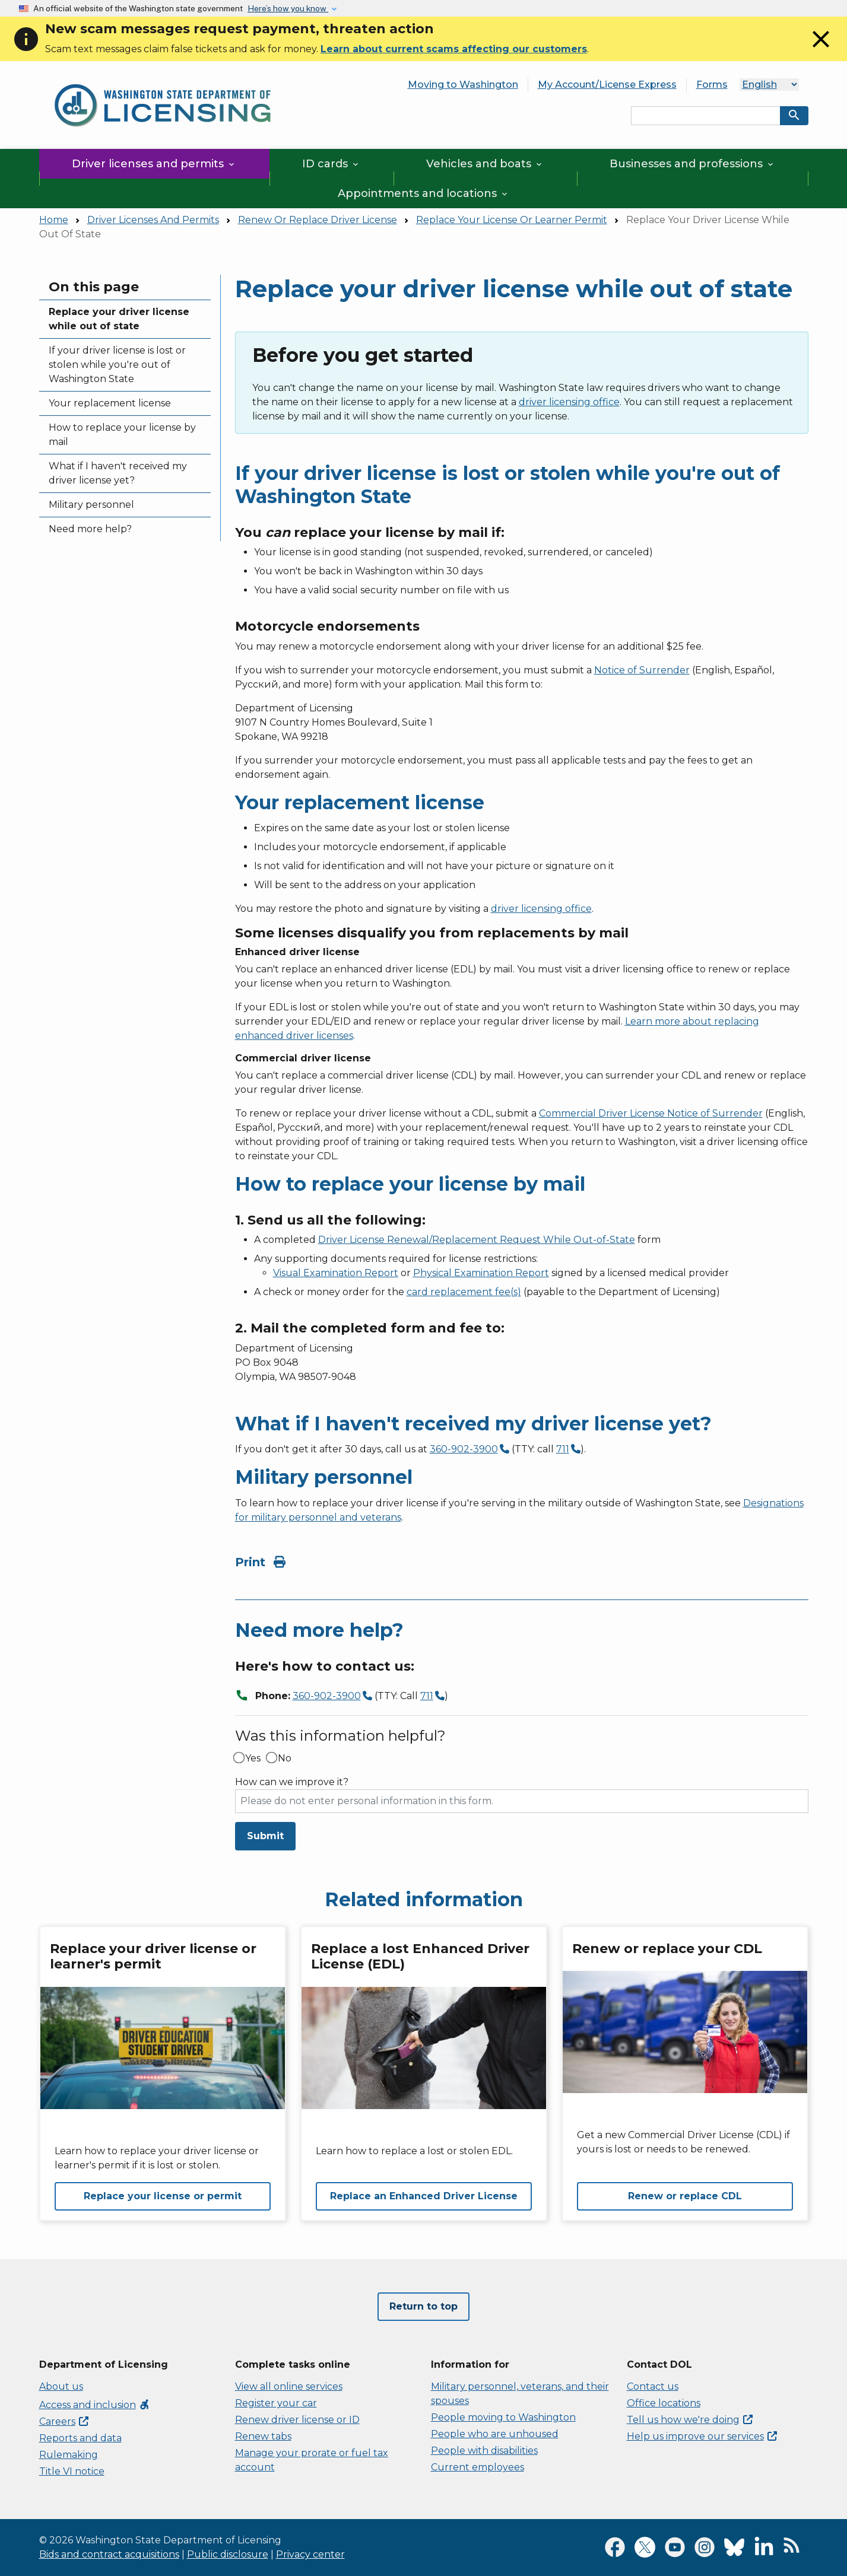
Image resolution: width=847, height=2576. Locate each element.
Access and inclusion (94, 2404)
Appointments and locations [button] (423, 193)
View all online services (288, 2386)
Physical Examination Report (481, 1273)
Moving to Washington (463, 84)
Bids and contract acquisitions (109, 2554)
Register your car (276, 2403)
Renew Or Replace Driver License (317, 219)
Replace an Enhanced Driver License (424, 2196)
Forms (712, 84)
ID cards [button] (331, 163)
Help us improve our (702, 2436)
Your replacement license (110, 403)
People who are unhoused (495, 2434)
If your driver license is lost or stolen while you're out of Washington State (117, 364)
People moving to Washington (503, 2417)
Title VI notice (71, 2471)
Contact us (652, 2386)
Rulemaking (68, 2454)
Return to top (423, 2306)
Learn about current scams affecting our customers (454, 49)
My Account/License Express (607, 84)
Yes (253, 1758)
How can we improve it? (291, 1782)
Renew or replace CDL (685, 2196)
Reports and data (80, 2438)
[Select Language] (769, 84)
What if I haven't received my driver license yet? (118, 473)
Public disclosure (227, 2554)
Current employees (477, 2467)
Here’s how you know (288, 8)
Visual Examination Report (335, 1273)
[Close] (821, 50)
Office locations (663, 2403)
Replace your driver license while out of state (119, 319)
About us (61, 2386)
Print (260, 1562)
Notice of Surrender (642, 670)
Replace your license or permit (163, 2196)
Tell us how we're (690, 2419)
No (284, 1758)
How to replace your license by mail (122, 434)
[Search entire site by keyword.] (706, 115)
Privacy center (310, 2554)
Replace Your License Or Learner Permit (511, 219)
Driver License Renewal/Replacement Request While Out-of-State (476, 1239)
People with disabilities (484, 2450)
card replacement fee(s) (464, 1291)
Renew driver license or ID (297, 2419)
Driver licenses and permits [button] (154, 163)
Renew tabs (263, 2436)
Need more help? (90, 529)
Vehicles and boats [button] (485, 163)
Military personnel (91, 504)
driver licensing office (569, 402)
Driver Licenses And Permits (153, 219)
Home (53, 219)
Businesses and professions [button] (692, 163)
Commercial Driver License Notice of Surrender (651, 1113)
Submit (265, 1836)
